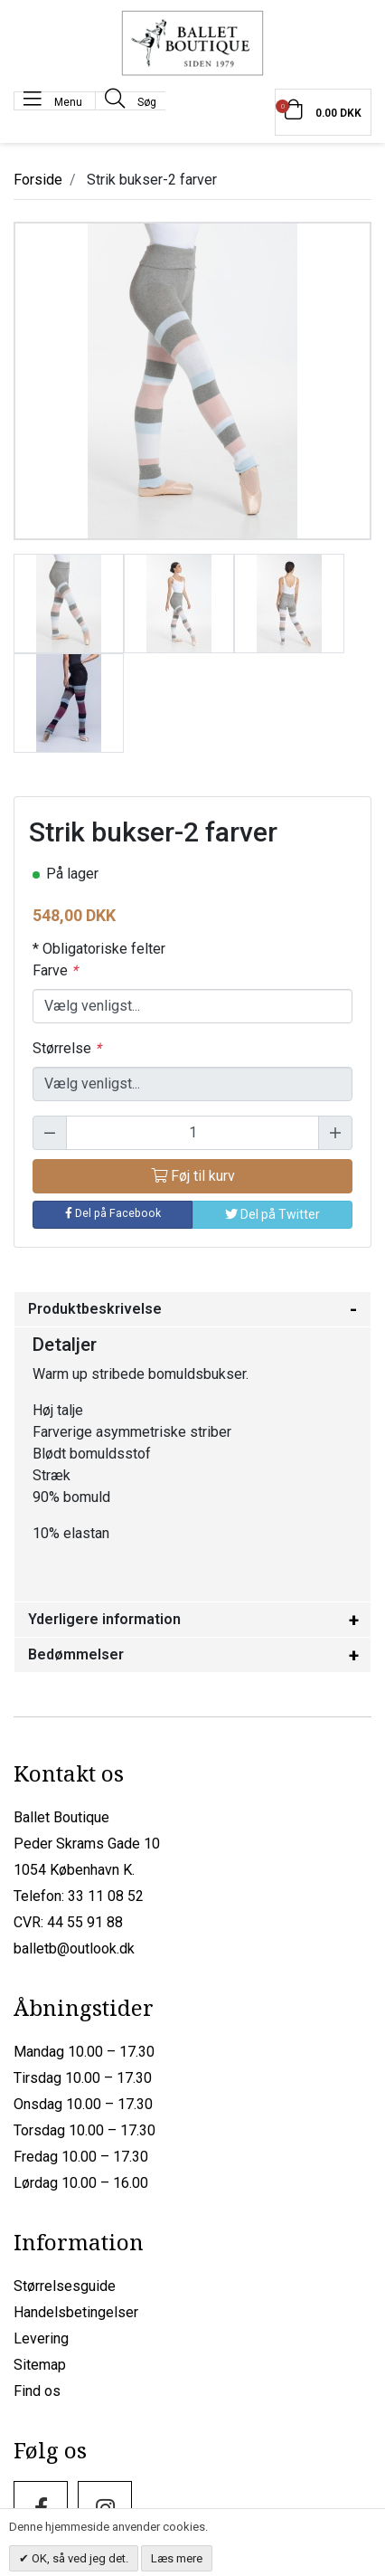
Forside (38, 179)
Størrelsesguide (65, 2286)
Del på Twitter (272, 1214)
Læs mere (176, 2558)
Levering (41, 2338)
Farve (55, 970)
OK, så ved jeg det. (78, 2558)
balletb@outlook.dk (74, 1948)
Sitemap (40, 2364)
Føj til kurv (193, 1175)
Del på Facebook (113, 1213)
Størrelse (67, 1048)
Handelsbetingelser (76, 2312)
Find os (37, 2391)
